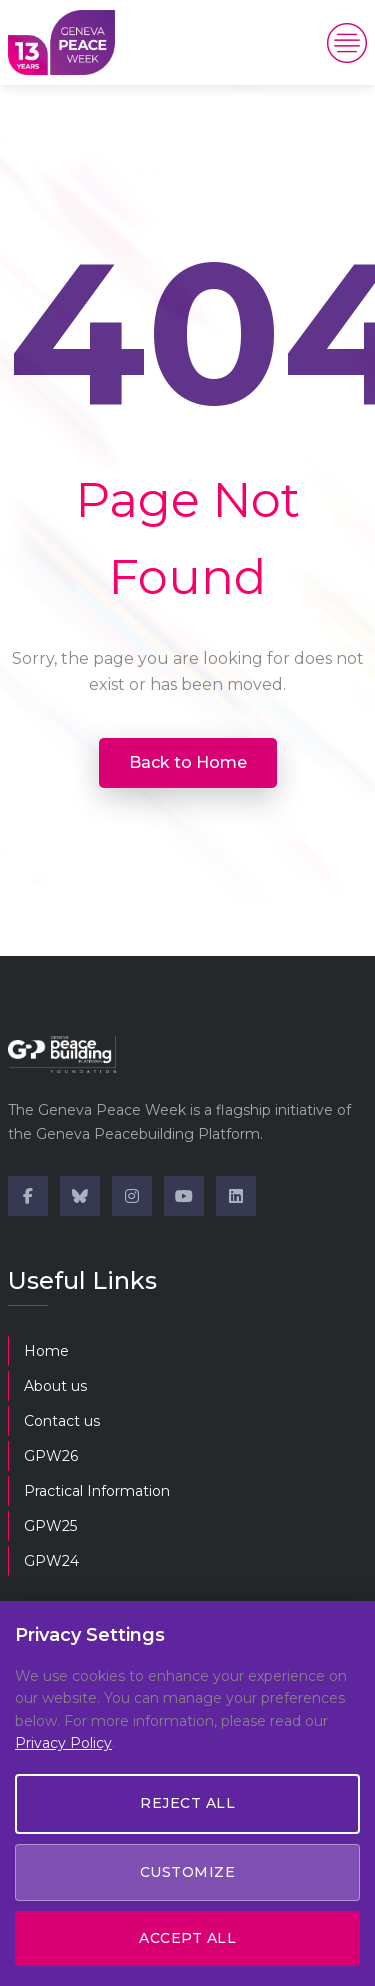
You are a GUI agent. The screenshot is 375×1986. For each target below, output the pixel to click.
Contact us (62, 1421)
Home (46, 1351)
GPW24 (51, 1561)
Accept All (187, 1938)
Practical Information (97, 1491)
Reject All (187, 1803)
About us (55, 1386)
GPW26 (51, 1456)
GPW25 (50, 1526)
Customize (188, 1872)
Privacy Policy (63, 1743)
